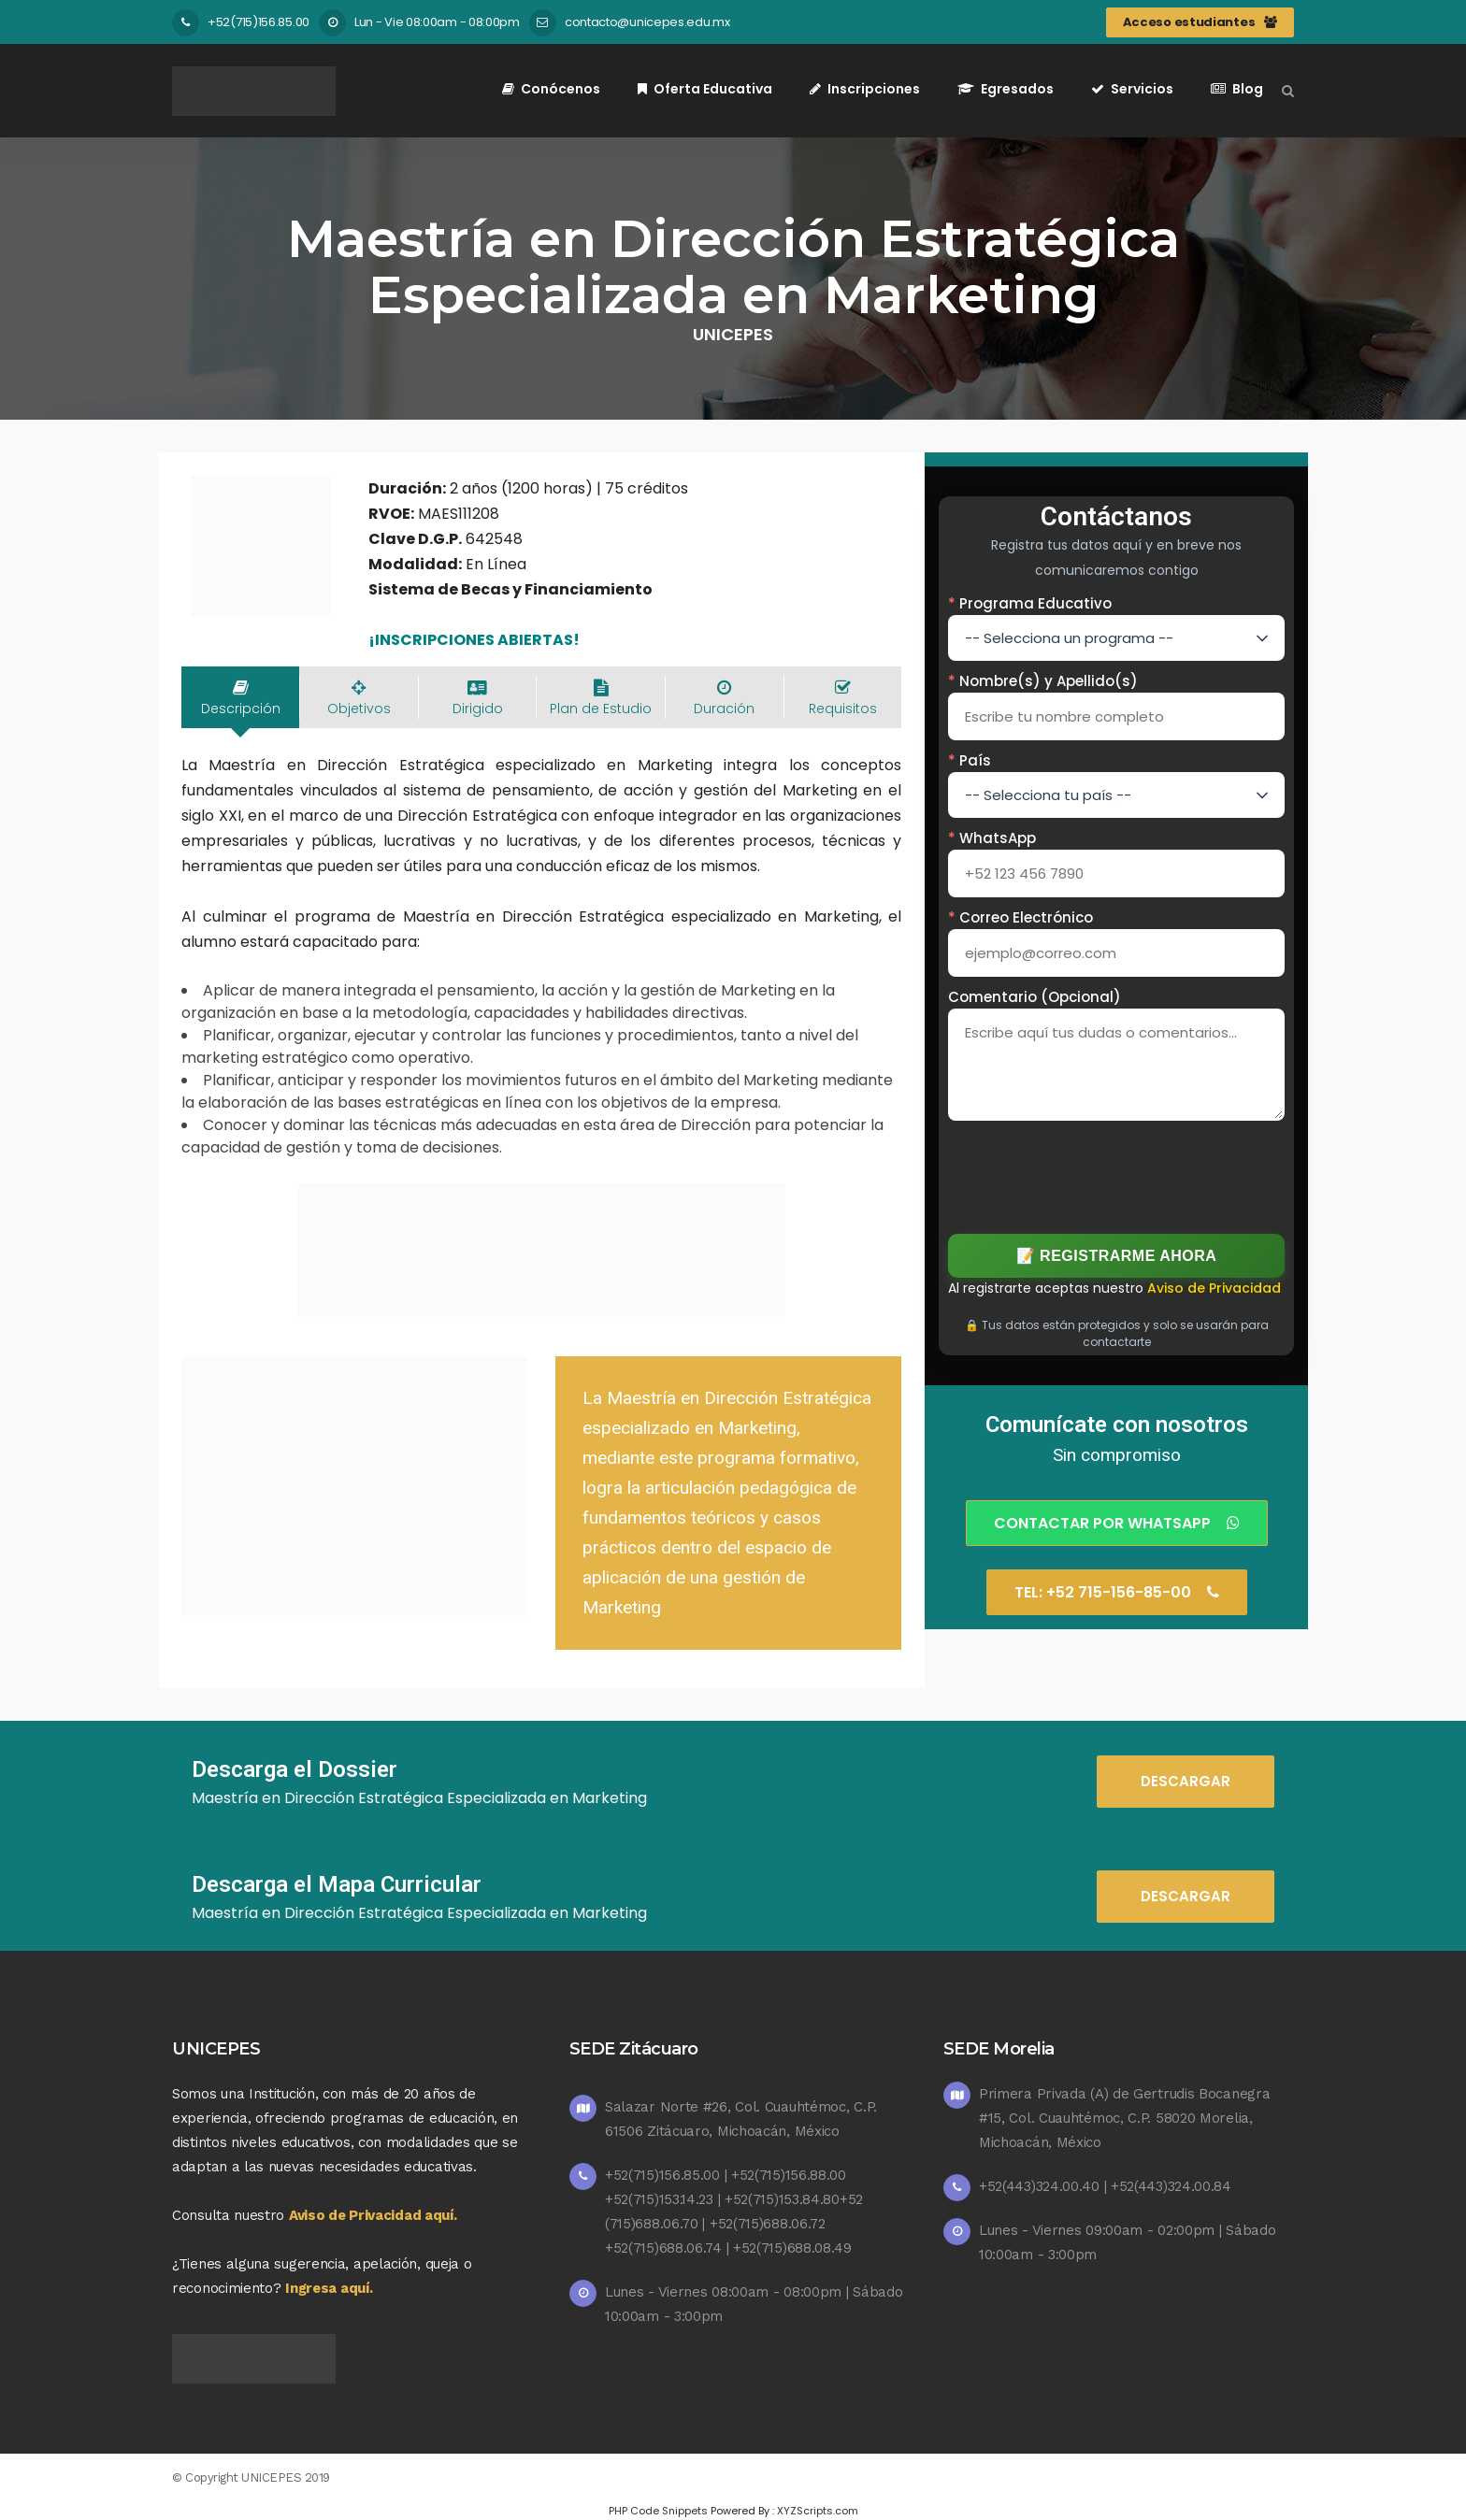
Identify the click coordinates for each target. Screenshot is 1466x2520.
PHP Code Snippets (658, 2510)
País (969, 760)
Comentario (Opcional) (1034, 997)
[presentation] (1117, 1174)
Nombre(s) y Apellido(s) (1043, 681)
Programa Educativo (1030, 603)
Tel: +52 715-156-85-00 (1116, 1592)
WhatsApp (992, 838)
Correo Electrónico (1020, 917)
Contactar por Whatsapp (1117, 1523)
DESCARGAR (1185, 1781)
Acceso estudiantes (1200, 22)
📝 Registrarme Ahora (1116, 1256)
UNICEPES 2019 (285, 2477)
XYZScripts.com (817, 2510)
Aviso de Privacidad (1214, 1288)
